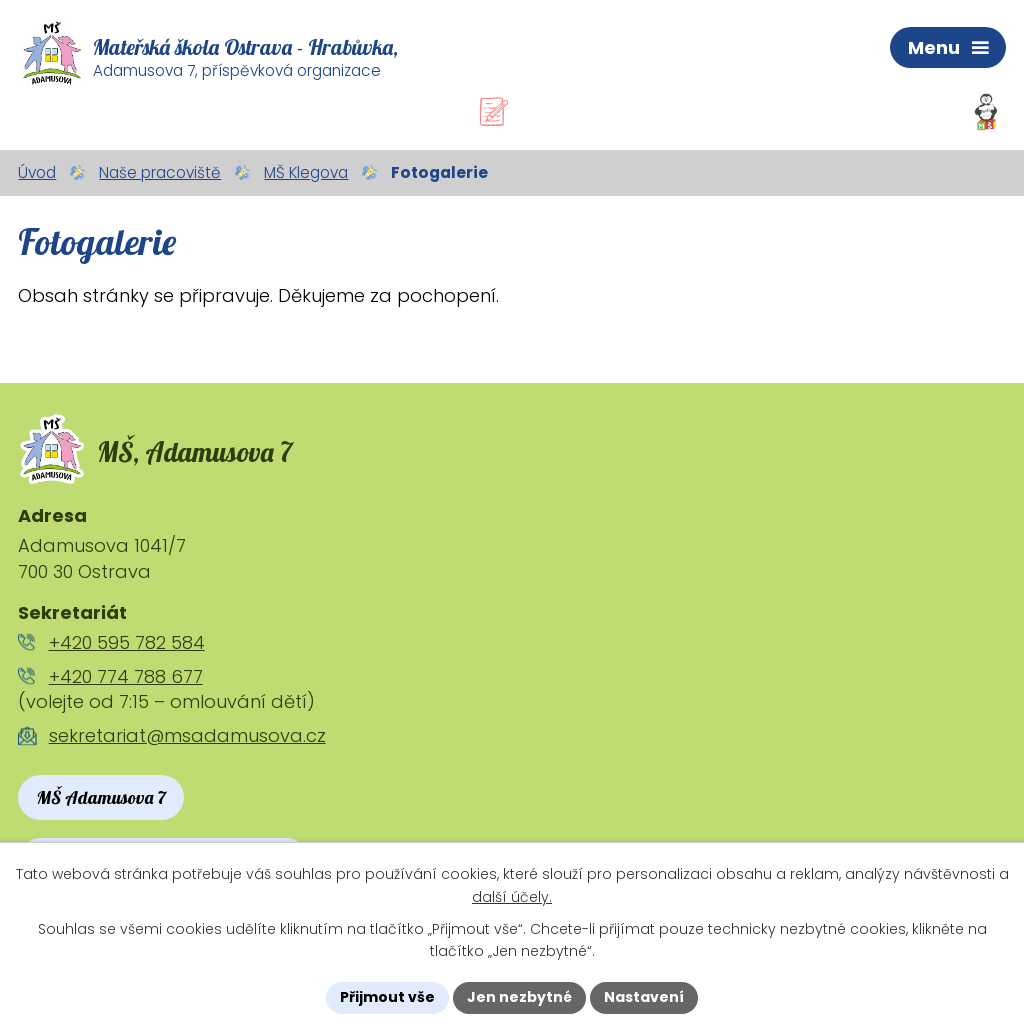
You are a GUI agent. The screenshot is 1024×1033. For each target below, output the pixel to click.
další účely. (512, 897)
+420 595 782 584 (127, 642)
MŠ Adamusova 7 (101, 797)
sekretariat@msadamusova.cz (187, 735)
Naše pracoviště (160, 172)
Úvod (37, 172)
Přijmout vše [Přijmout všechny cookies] (387, 997)
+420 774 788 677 (126, 676)
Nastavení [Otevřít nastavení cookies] (644, 997)
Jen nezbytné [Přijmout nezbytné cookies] (519, 997)
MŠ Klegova (306, 172)
